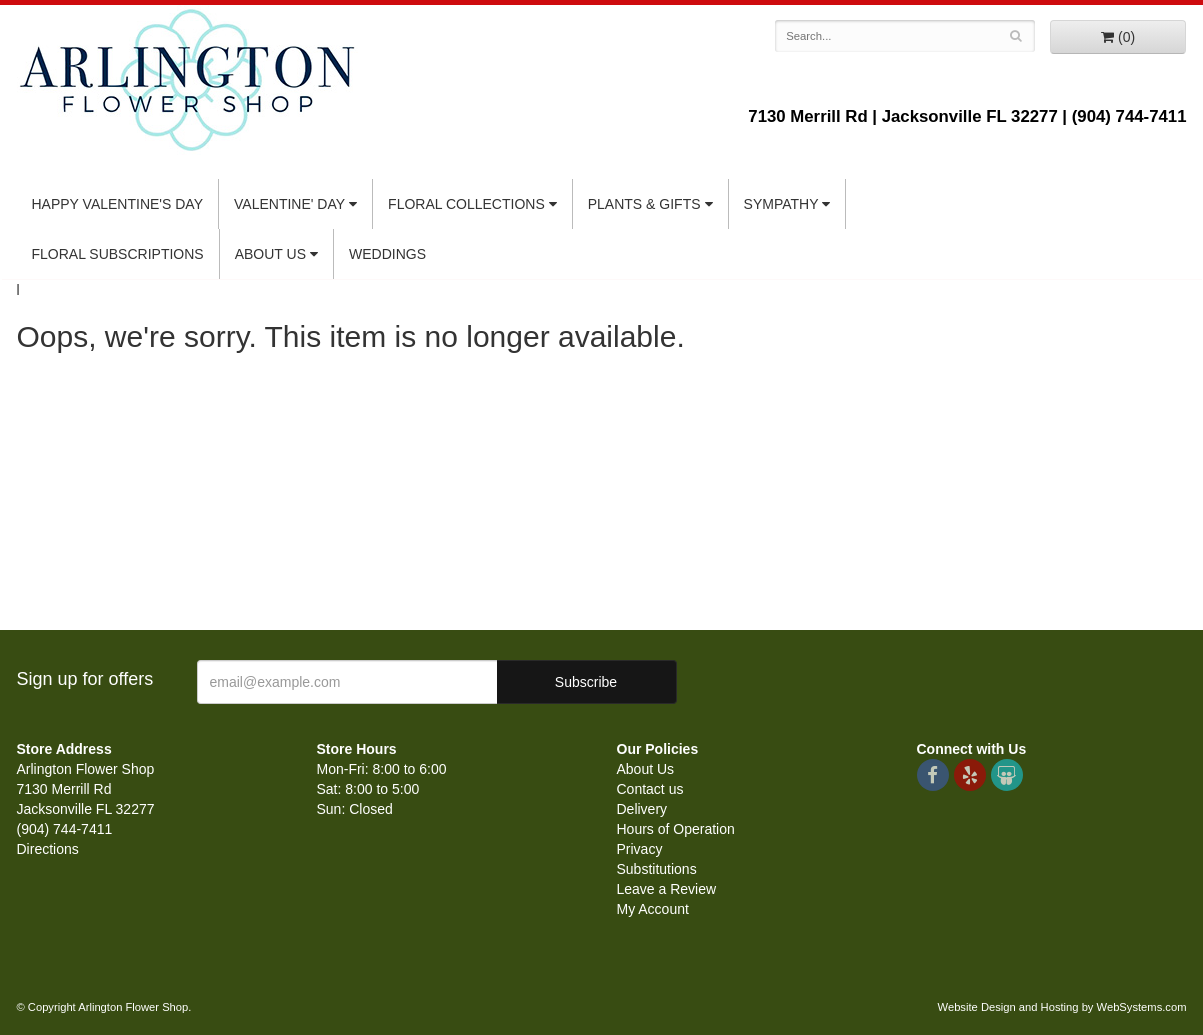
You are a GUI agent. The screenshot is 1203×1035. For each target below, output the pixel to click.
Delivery (642, 809)
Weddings (387, 254)
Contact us (650, 789)
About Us (270, 254)
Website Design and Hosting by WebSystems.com (1062, 1007)
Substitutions (657, 869)
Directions (48, 849)
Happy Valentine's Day (118, 204)
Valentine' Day (289, 204)
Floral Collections (466, 204)
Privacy (640, 849)
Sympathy (781, 204)
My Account (653, 909)
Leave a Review (667, 889)
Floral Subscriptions (118, 254)
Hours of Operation (676, 829)
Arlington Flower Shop (187, 80)
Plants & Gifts (644, 204)
